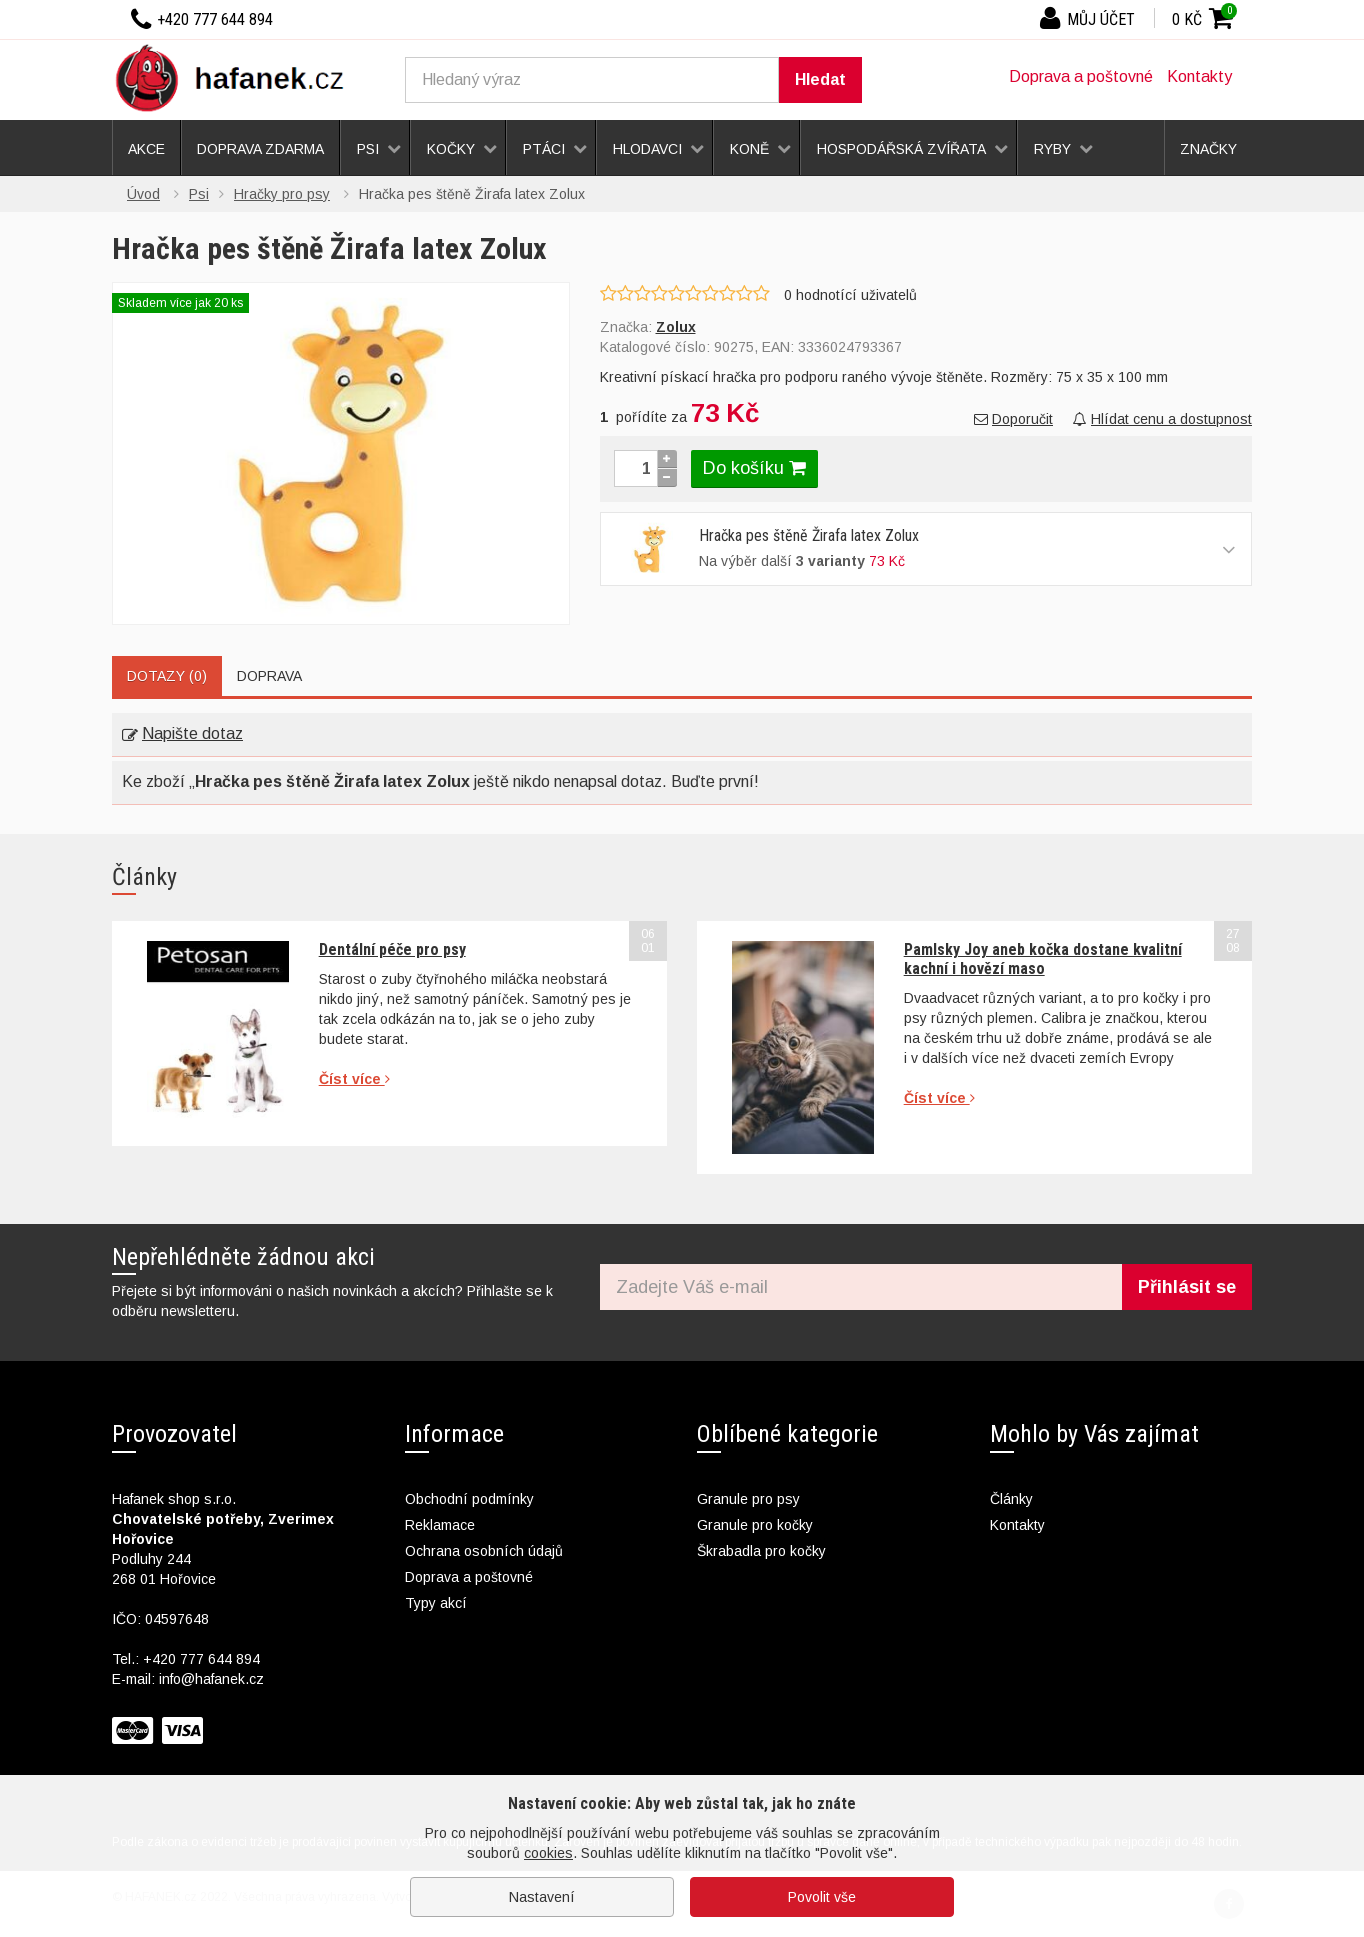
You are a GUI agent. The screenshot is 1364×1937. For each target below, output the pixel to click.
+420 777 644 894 (201, 1659)
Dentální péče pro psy (392, 949)
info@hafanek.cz (211, 1679)
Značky (1208, 149)
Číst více (354, 1079)
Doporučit (1013, 419)
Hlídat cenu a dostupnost (1162, 419)
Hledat (820, 79)
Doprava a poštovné (1081, 76)
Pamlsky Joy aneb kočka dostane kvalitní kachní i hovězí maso (1043, 958)
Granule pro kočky (755, 1525)
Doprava (269, 676)
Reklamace (440, 1525)
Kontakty (1199, 76)
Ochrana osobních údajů (484, 1551)
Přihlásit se (1187, 1287)
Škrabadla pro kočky (761, 1551)
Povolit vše (822, 1897)
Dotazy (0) (167, 676)
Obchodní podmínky (469, 1499)
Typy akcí (436, 1603)
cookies (548, 1853)
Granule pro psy (748, 1499)
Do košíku (754, 468)
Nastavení (542, 1897)
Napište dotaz (182, 733)
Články (1011, 1499)
